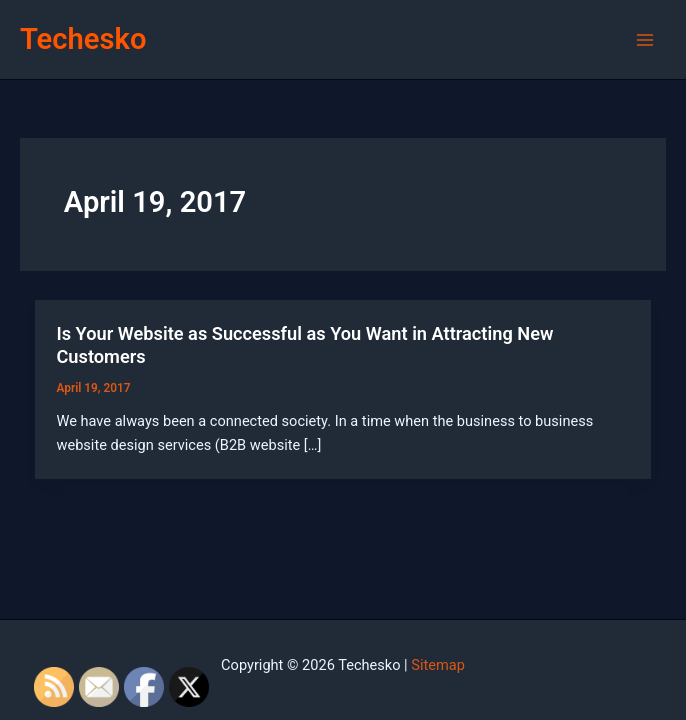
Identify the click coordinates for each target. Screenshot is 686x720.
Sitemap (438, 665)
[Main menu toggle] (645, 40)
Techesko (83, 39)
